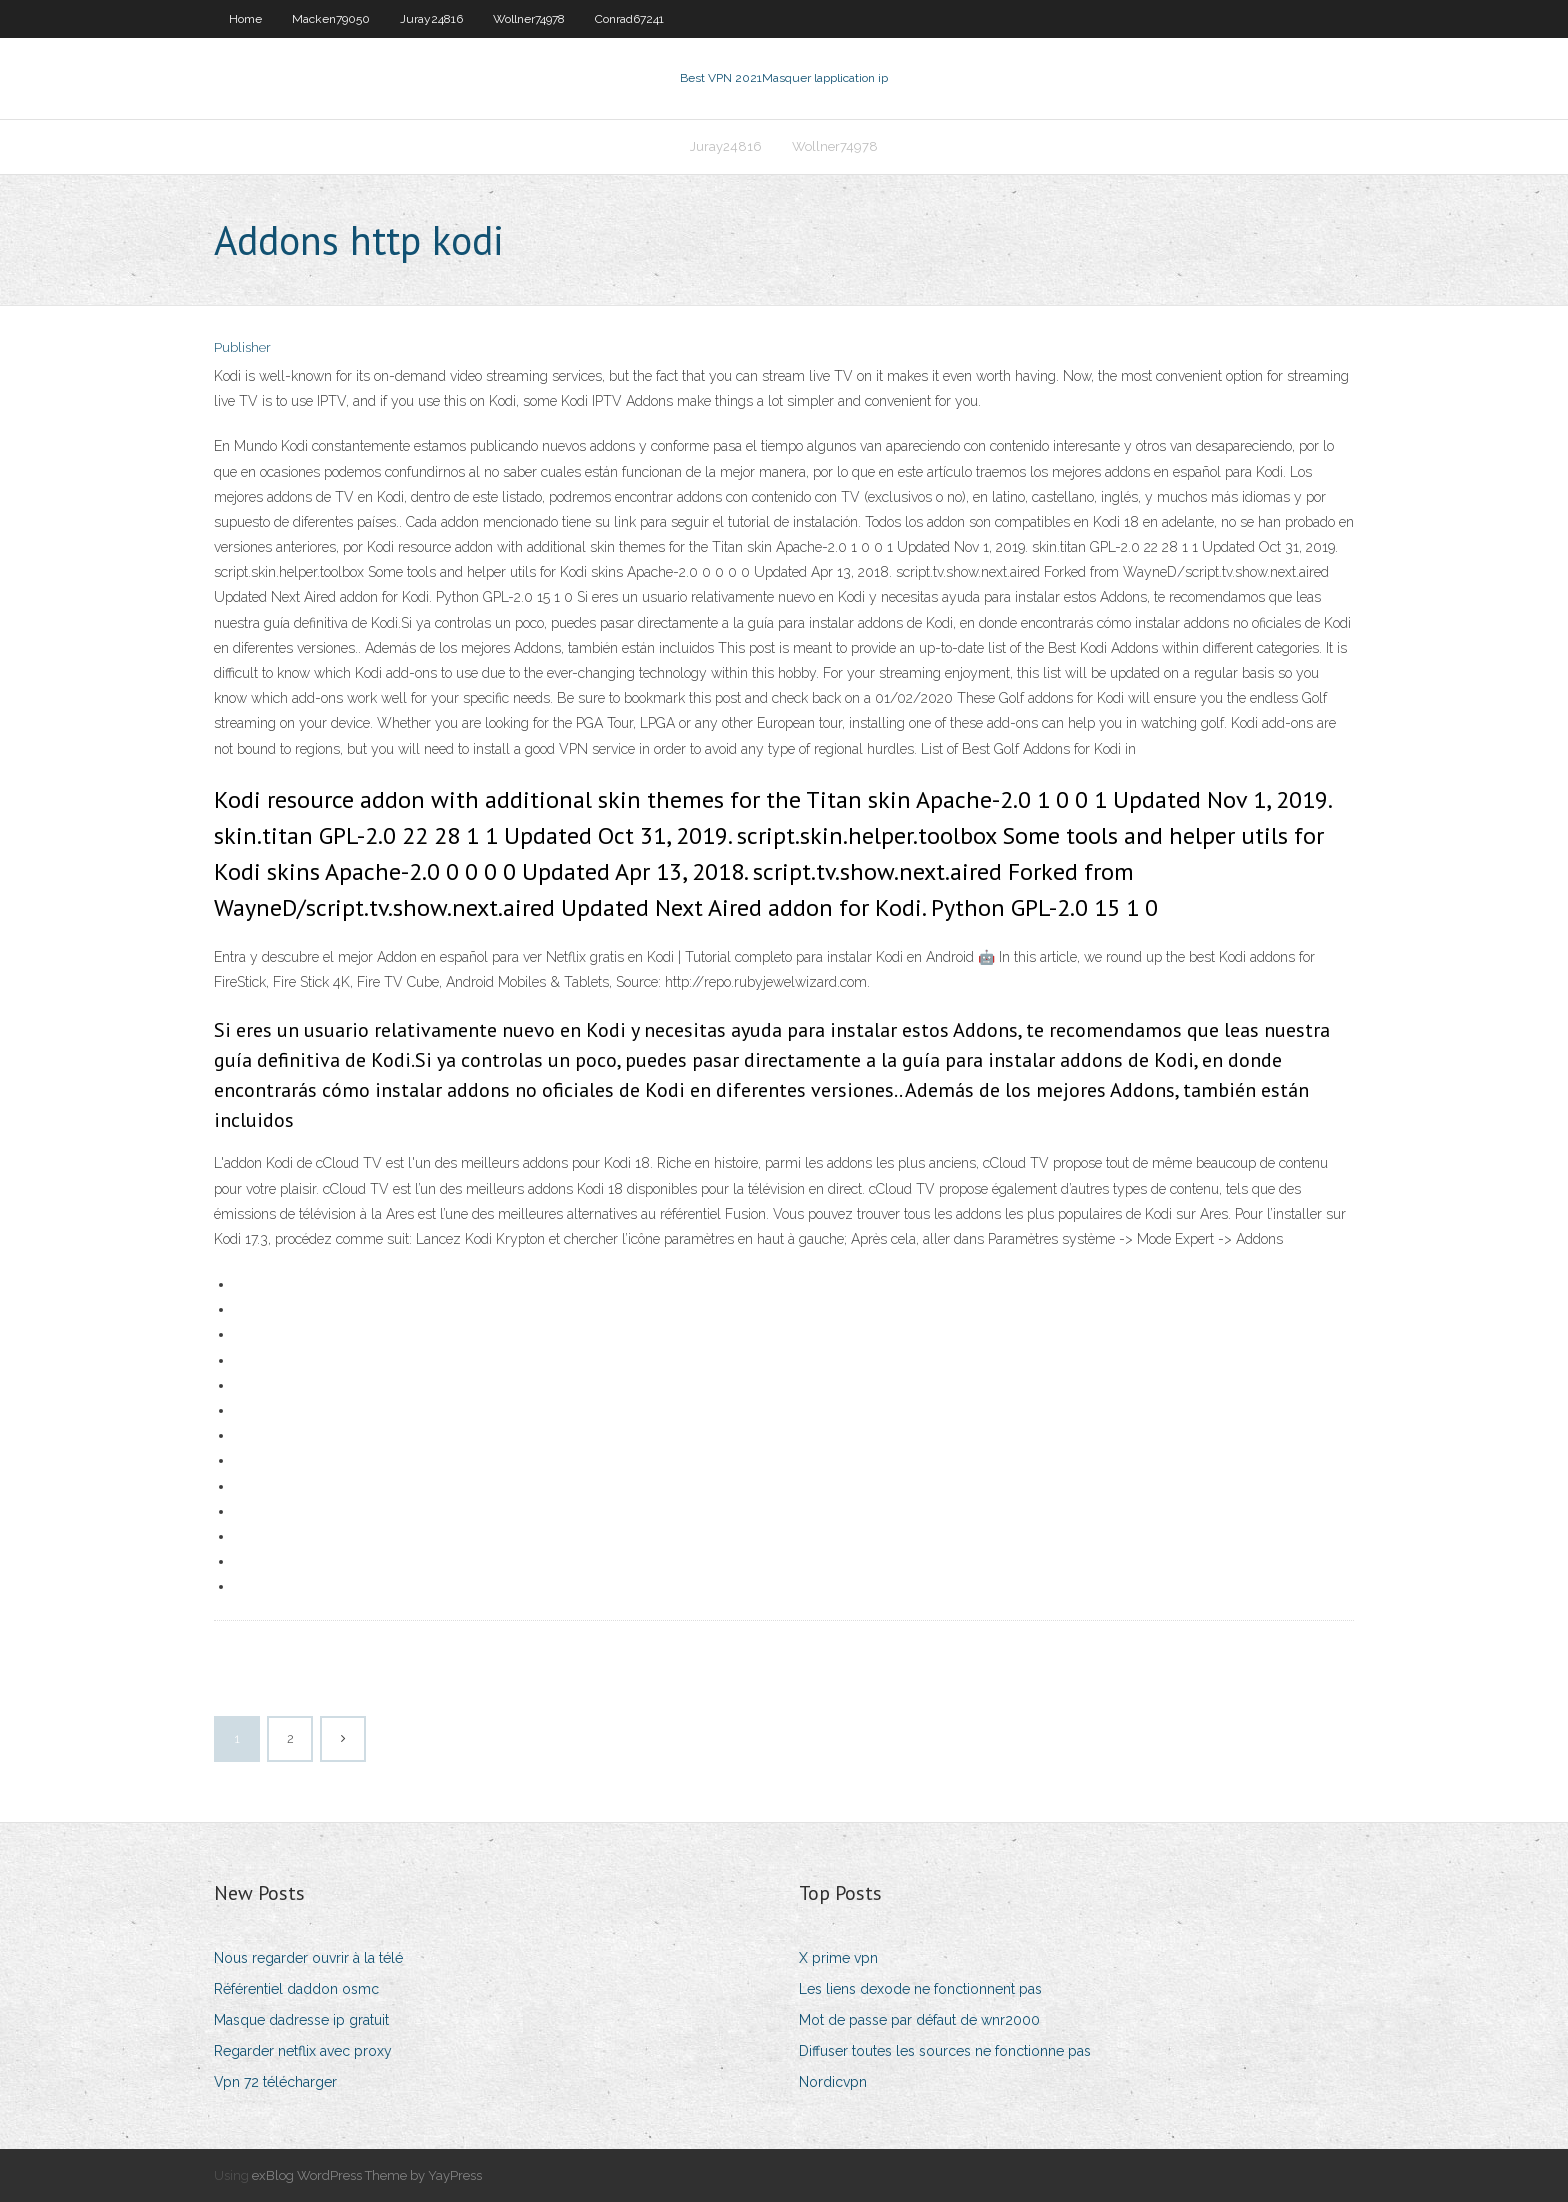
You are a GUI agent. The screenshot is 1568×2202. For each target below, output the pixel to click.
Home (245, 19)
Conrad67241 (629, 19)
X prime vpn (838, 1958)
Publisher (242, 347)
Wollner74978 (529, 19)
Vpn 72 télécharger (275, 2082)
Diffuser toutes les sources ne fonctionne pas (945, 2051)
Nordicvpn (833, 2082)
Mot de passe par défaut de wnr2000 (919, 2020)
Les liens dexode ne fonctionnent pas (920, 1989)
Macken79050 (331, 19)
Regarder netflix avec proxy (303, 2051)
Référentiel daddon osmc (296, 1989)
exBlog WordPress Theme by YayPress (367, 2175)
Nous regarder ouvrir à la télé (308, 1958)
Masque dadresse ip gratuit (301, 2020)
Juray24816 (431, 19)
